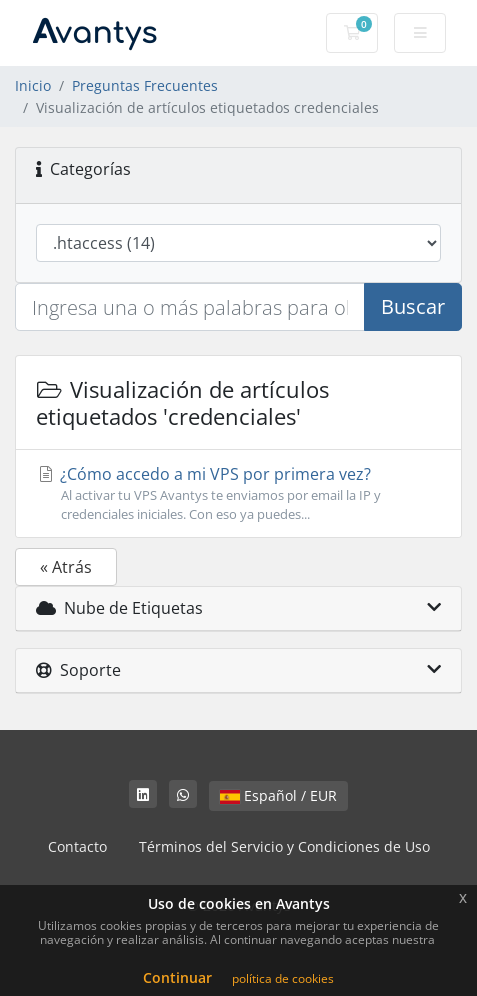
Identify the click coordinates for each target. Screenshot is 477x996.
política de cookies (283, 978)
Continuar (177, 977)
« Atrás (66, 567)
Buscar (413, 306)
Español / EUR (278, 795)
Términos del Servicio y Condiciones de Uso (284, 846)
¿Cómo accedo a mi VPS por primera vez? (238, 493)
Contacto (77, 846)
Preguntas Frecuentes (145, 85)
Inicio (33, 85)
